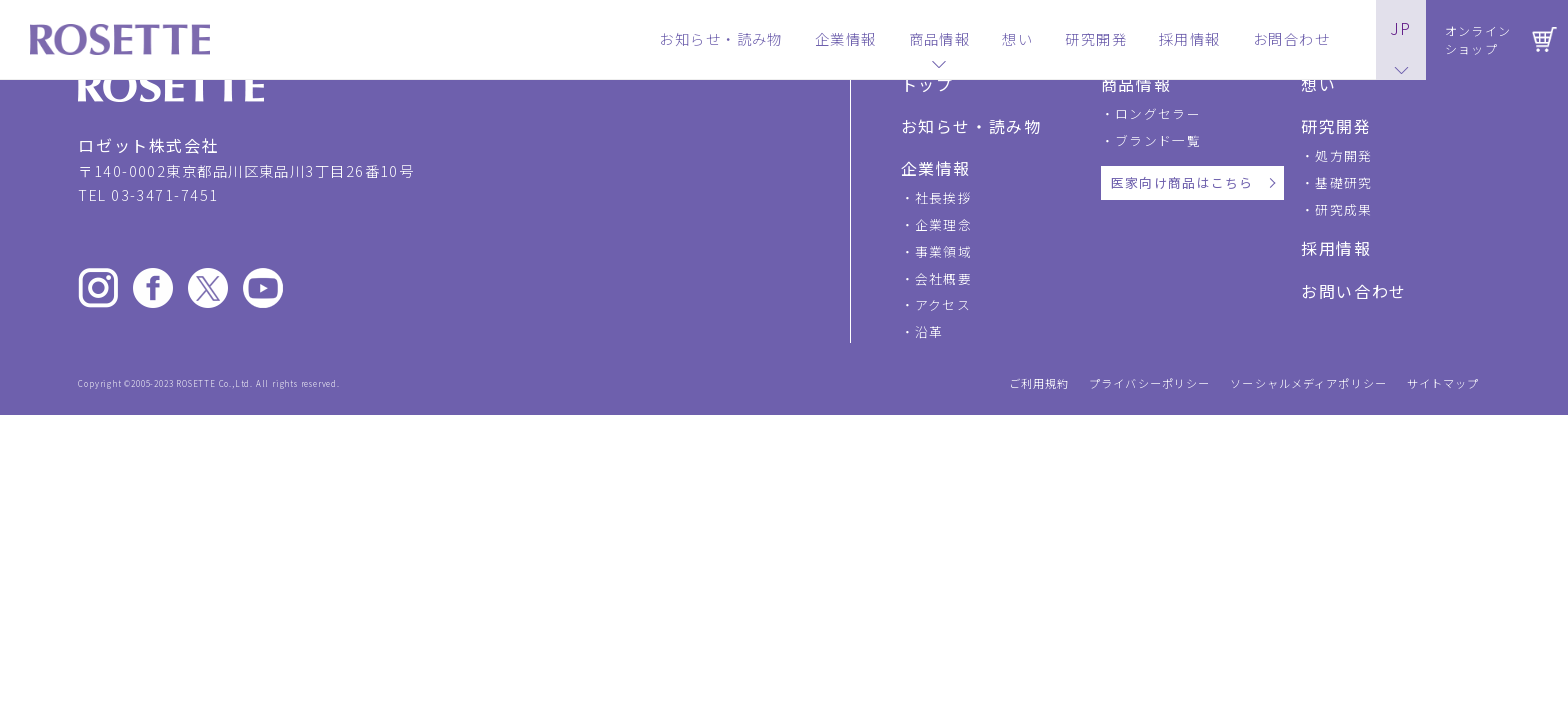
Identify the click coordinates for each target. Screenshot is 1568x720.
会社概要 (943, 278)
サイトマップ (1443, 383)
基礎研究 (1343, 182)
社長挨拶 (943, 197)
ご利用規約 (1039, 383)
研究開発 (1336, 126)
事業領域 (943, 251)
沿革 (929, 331)
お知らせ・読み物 (971, 126)
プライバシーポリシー (1149, 383)
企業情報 (936, 168)
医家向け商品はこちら (1182, 182)
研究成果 (1343, 209)
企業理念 (943, 224)
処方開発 (1343, 155)
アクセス (943, 304)
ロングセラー (1158, 113)
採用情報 (1336, 248)
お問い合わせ (1354, 291)
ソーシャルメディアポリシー (1308, 383)
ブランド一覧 (1158, 140)
